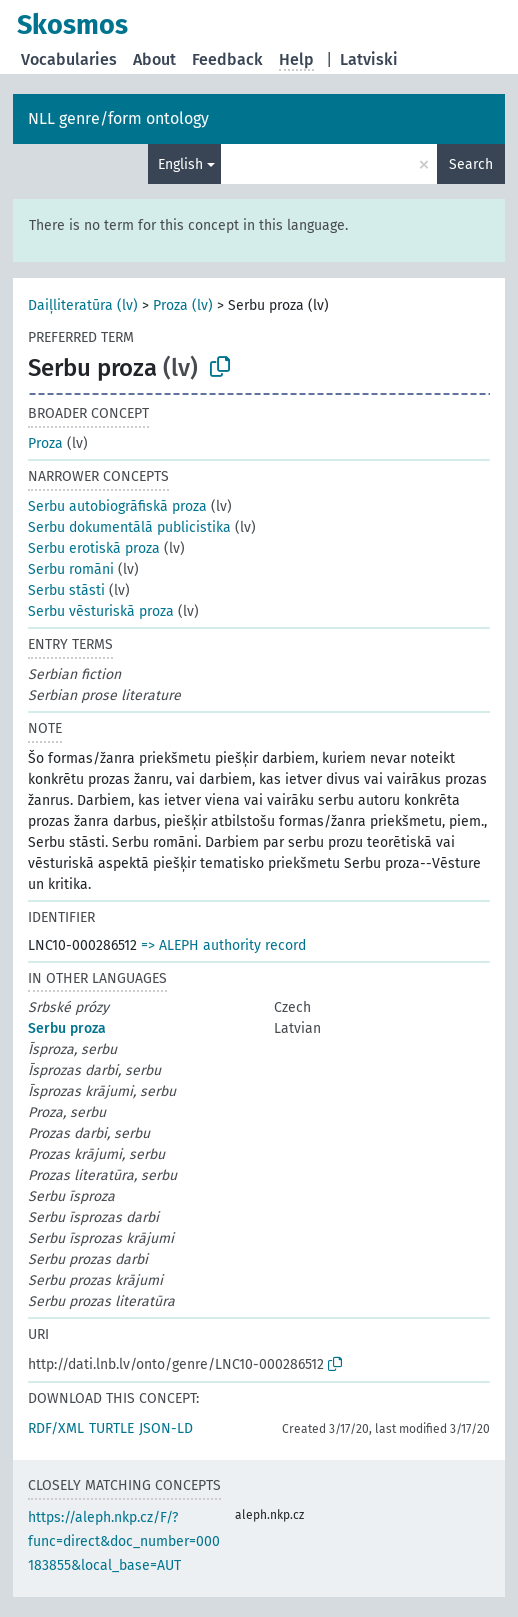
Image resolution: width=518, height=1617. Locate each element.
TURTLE (111, 1428)
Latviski (369, 59)
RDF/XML (56, 1428)
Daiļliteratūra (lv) (83, 305)
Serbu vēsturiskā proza (101, 611)
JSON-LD (166, 1428)
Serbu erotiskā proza (94, 548)
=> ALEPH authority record (223, 945)
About (154, 59)
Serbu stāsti (66, 590)
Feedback (227, 59)
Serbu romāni (71, 569)
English (180, 164)
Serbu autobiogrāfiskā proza (117, 506)
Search (471, 164)
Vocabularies (69, 59)
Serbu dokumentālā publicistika (129, 527)
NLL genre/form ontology (118, 118)
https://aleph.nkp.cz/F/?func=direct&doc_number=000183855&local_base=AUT (124, 1541)
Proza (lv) (183, 305)
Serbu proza (67, 1028)
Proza (45, 443)
